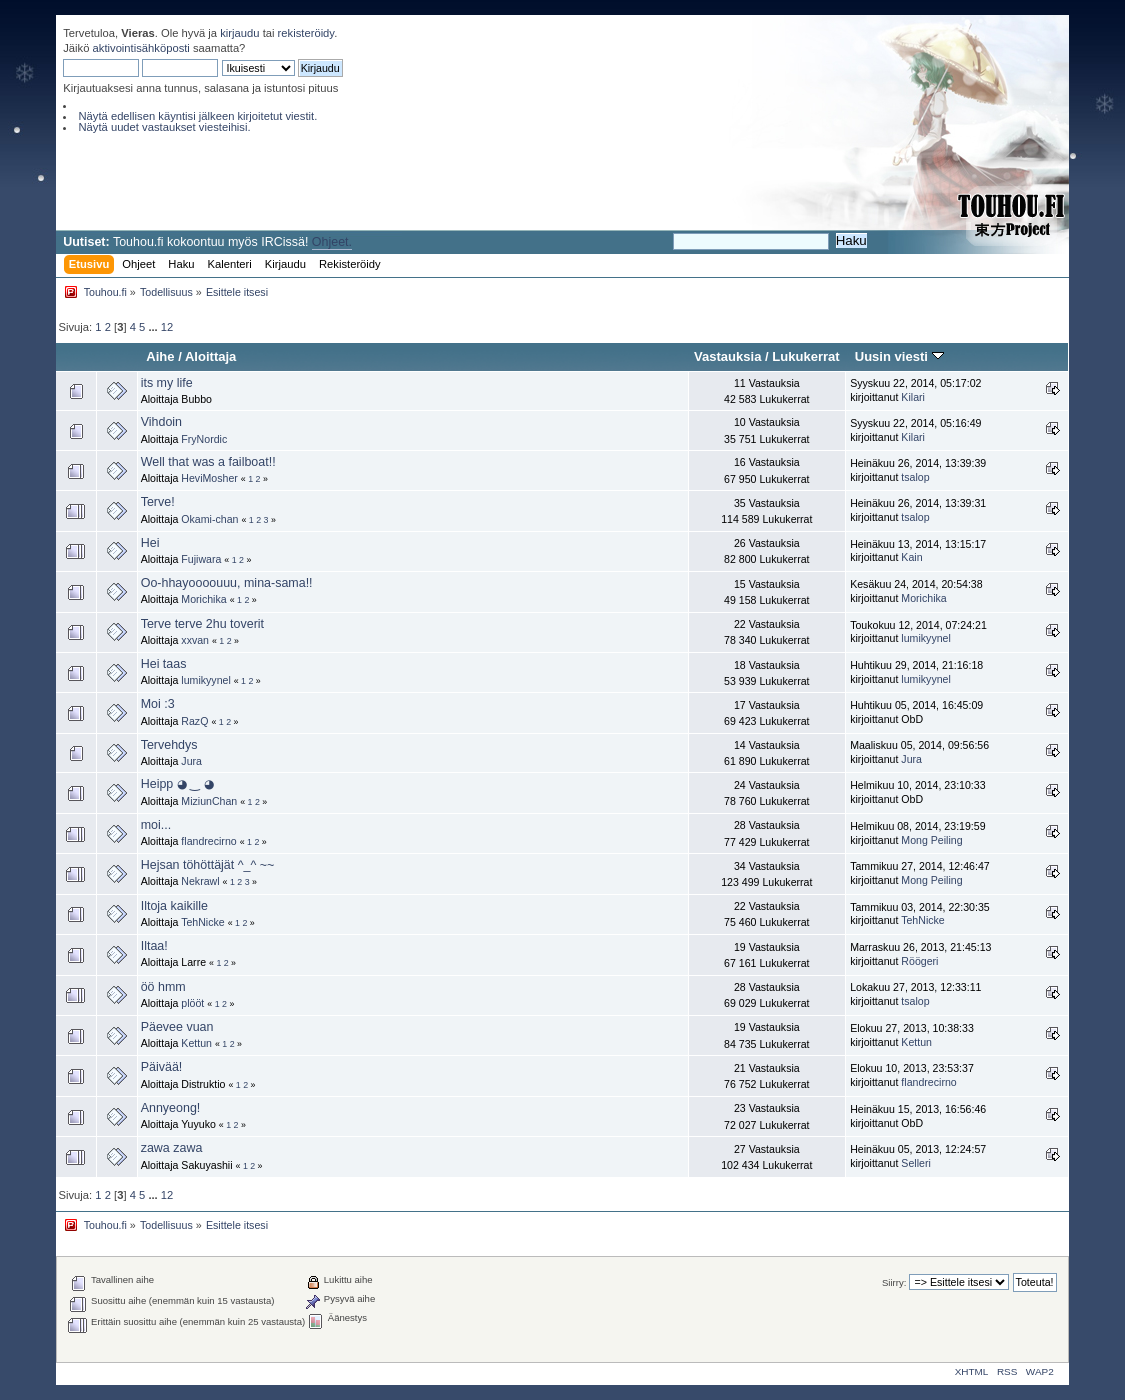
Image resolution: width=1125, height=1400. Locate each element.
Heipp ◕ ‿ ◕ (177, 784)
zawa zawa (172, 1148)
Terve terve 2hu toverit (202, 624)
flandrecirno (208, 841)
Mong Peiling (931, 840)
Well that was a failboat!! (208, 462)
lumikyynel (925, 638)
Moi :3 (158, 704)
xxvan (195, 640)
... (154, 327)
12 (167, 327)
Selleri (915, 1163)
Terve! (158, 502)
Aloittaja (210, 356)
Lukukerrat (805, 356)
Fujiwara (201, 559)
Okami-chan (209, 519)
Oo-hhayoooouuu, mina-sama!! (227, 583)
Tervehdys (169, 745)
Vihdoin (161, 422)
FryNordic (204, 439)
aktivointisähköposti (141, 48)
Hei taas (164, 664)
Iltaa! (154, 946)
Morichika (203, 599)
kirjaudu (239, 33)
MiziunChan (209, 801)
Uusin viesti (899, 356)
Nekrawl (200, 881)
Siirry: (894, 1282)
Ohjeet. (332, 242)
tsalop (915, 477)
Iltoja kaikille (174, 906)
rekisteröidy (306, 33)
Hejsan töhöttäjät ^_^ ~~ (208, 865)
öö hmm (163, 987)
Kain (911, 557)
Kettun (196, 1043)
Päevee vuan (177, 1027)
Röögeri (919, 961)
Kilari (913, 397)
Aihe (160, 356)
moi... (156, 825)
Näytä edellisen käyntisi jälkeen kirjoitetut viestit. (197, 116)
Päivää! (162, 1067)
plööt (192, 1003)
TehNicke (203, 922)
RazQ (194, 721)
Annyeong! (171, 1108)
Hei (150, 543)
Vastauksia (727, 356)
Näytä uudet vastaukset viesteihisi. (164, 127)
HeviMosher (209, 478)
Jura (191, 761)
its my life (167, 383)
